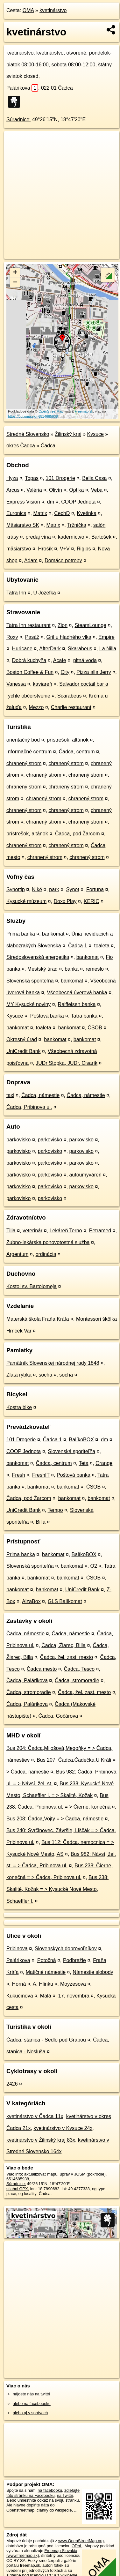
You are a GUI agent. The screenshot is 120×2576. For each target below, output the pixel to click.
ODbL (77, 2545)
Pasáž (32, 637)
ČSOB (95, 1027)
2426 (12, 2084)
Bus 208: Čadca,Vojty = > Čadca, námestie (54, 1818)
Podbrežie (74, 1960)
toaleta (101, 945)
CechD (62, 513)
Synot (72, 889)
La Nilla (107, 648)
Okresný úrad (21, 1039)
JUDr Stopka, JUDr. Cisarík (66, 1063)
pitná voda (85, 660)
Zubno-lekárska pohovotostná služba (48, 1242)
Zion (62, 625)
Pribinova (17, 1948)
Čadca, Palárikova (27, 1680)
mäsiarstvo (18, 548)
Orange (103, 1463)
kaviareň (42, 684)
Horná (19, 1984)
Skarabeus (80, 648)
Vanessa (16, 684)
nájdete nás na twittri (31, 2394)
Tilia (11, 1230)
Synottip (15, 889)
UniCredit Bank (23, 1051)
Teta (83, 1463)
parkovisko (18, 1139)
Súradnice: (18, 119)
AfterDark (50, 648)
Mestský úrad (42, 969)
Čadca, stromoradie (77, 1680)
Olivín (55, 490)
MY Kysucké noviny (28, 1004)
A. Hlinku (43, 1984)
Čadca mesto (42, 1669)
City (65, 672)
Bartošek (101, 537)
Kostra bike (19, 1407)
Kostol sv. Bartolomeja (31, 1286)
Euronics (16, 513)
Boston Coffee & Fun (29, 672)
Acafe (59, 660)
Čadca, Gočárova (58, 1716)
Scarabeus (69, 695)
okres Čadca (20, 445)
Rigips (84, 548)
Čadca (48, 445)
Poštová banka (47, 1016)
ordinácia (46, 1254)
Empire (106, 637)
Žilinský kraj (68, 434)
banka (72, 969)
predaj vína (38, 537)
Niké (37, 889)
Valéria (34, 490)
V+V (65, 548)
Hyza (12, 478)
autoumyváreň (85, 1174)
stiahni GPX (17, 2188)
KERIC (91, 901)
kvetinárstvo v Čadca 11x (34, 2116)
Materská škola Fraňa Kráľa (37, 1319)
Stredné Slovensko (27, 434)
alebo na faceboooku (32, 2403)
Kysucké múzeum (26, 901)
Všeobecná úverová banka (77, 992)
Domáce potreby (63, 560)
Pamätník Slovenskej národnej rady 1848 (52, 1363)
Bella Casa (94, 478)
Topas (32, 478)
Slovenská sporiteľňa (30, 980)
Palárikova (22, 88)
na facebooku (50, 2490)
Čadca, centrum (77, 751)
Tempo (55, 1510)
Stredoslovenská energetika (37, 957)
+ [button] (15, 273)
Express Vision (23, 501)
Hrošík (45, 548)
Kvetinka (86, 513)
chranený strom (23, 763)
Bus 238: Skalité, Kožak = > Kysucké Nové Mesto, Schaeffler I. (57, 1889)
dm (50, 501)
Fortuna (95, 889)
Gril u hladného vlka (68, 637)
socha (45, 1375)
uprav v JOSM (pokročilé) (82, 2174)
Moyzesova (73, 1984)
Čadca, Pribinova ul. (29, 1107)
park (54, 889)
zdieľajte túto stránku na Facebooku (43, 2493)
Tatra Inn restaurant (28, 625)
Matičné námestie (46, 1972)
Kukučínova (19, 1995)
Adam (31, 560)
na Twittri (65, 2495)
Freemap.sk (83, 411)
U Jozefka (44, 592)
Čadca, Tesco (79, 1669)
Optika (76, 490)
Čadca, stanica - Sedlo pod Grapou (46, 2039)
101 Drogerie (60, 478)
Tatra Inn (16, 592)
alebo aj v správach (30, 2412)
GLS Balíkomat (65, 1601)
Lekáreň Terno (66, 1230)
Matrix (40, 513)
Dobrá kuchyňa (29, 660)
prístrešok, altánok (67, 740)
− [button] (15, 282)
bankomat (53, 934)
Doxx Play (65, 901)
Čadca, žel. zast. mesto (66, 1657)
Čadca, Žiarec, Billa (63, 1645)
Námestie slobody (93, 1972)
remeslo (95, 969)
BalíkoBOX (81, 1439)
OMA (28, 10)
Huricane (22, 648)
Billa (41, 1522)
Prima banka (20, 934)
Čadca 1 (77, 945)
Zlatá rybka (19, 1375)
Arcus (12, 490)
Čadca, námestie (40, 1095)
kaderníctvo (71, 537)
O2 (93, 1566)
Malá (45, 1995)
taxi (10, 1095)
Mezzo (36, 707)
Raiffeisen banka (77, 1004)
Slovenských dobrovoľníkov (66, 1948)
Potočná (46, 1960)
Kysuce (95, 434)
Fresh (18, 1475)
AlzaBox (31, 1601)
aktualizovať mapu (40, 2174)
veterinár (32, 1230)
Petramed (100, 1230)
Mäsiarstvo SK (22, 525)
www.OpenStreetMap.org (81, 2540)
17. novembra (73, 1995)
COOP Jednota (78, 501)
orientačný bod (23, 740)
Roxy (12, 637)
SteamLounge (90, 625)
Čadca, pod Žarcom (77, 833)
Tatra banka (84, 1016)
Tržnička (76, 525)
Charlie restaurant (71, 707)
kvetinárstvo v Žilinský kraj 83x (40, 2140)
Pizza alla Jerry (93, 672)
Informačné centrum (29, 751)
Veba (96, 490)
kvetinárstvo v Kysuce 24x (62, 2128)
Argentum (17, 1254)
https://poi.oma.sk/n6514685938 (33, 416)
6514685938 (17, 2179)
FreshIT (41, 1475)
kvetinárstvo (53, 10)
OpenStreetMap (51, 411)
